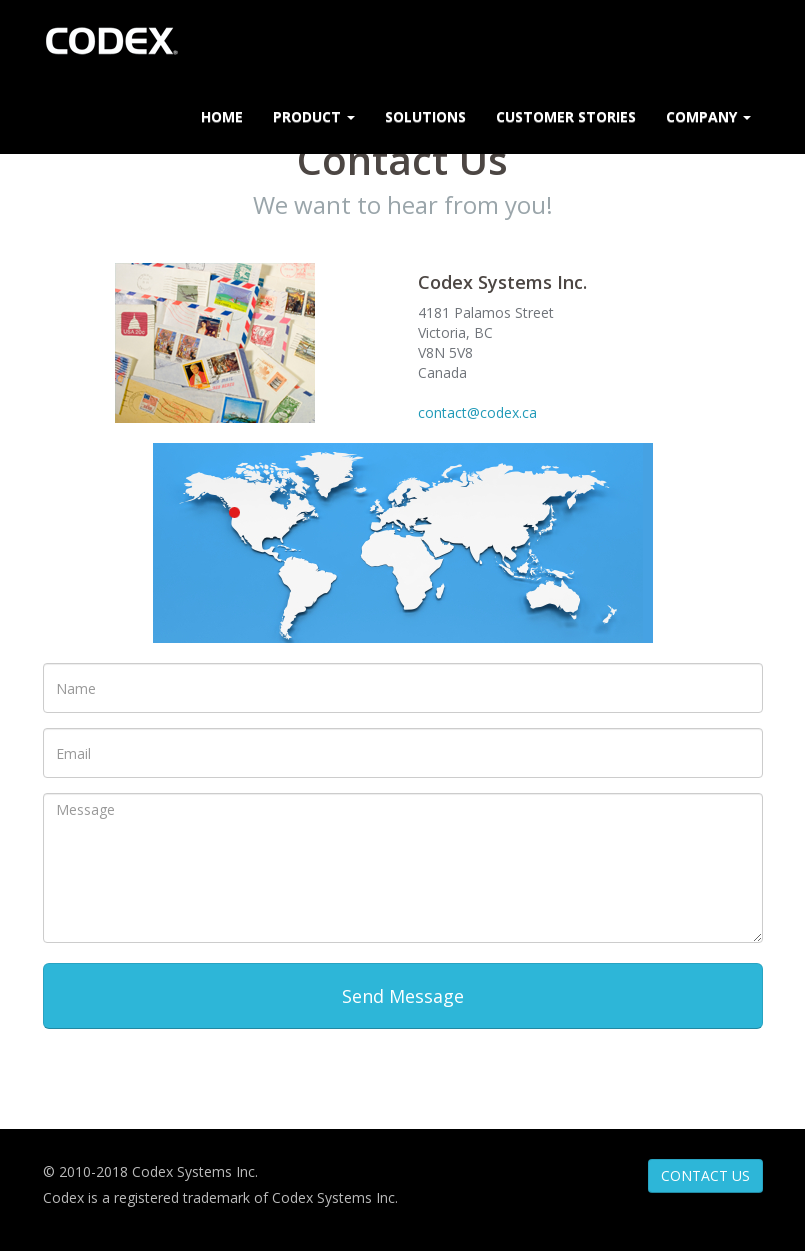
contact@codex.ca (477, 412)
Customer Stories (566, 116)
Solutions (425, 116)
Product (314, 116)
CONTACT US (705, 1175)
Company (708, 116)
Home (222, 116)
